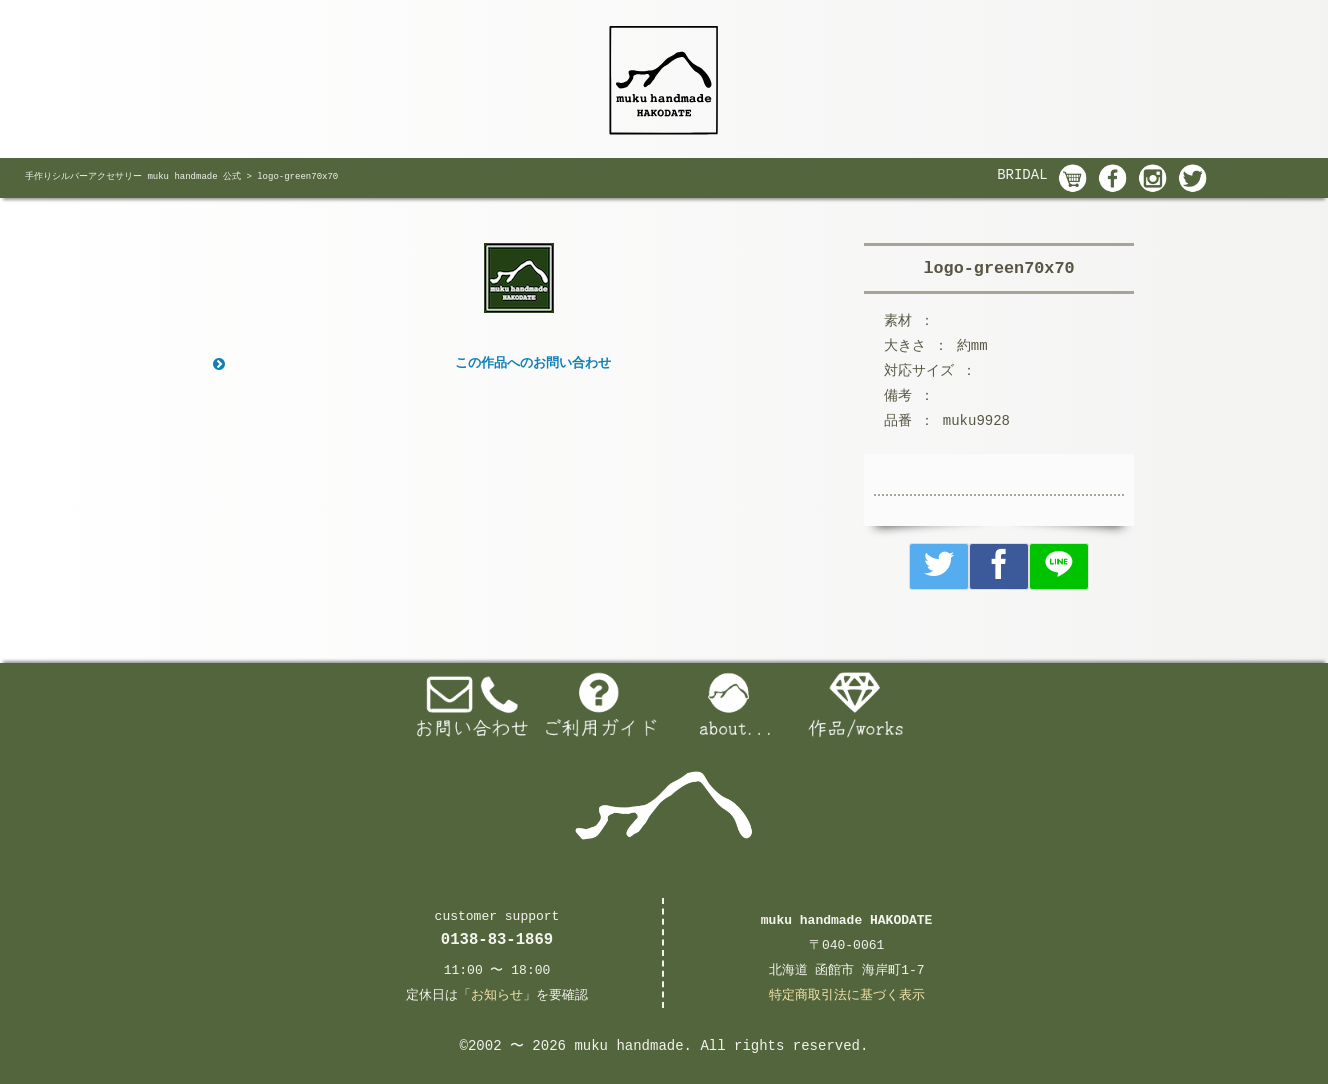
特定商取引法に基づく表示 (847, 995)
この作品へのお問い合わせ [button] (410, 364)
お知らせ (497, 995)
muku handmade (628, 1046)
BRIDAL (1022, 175)
